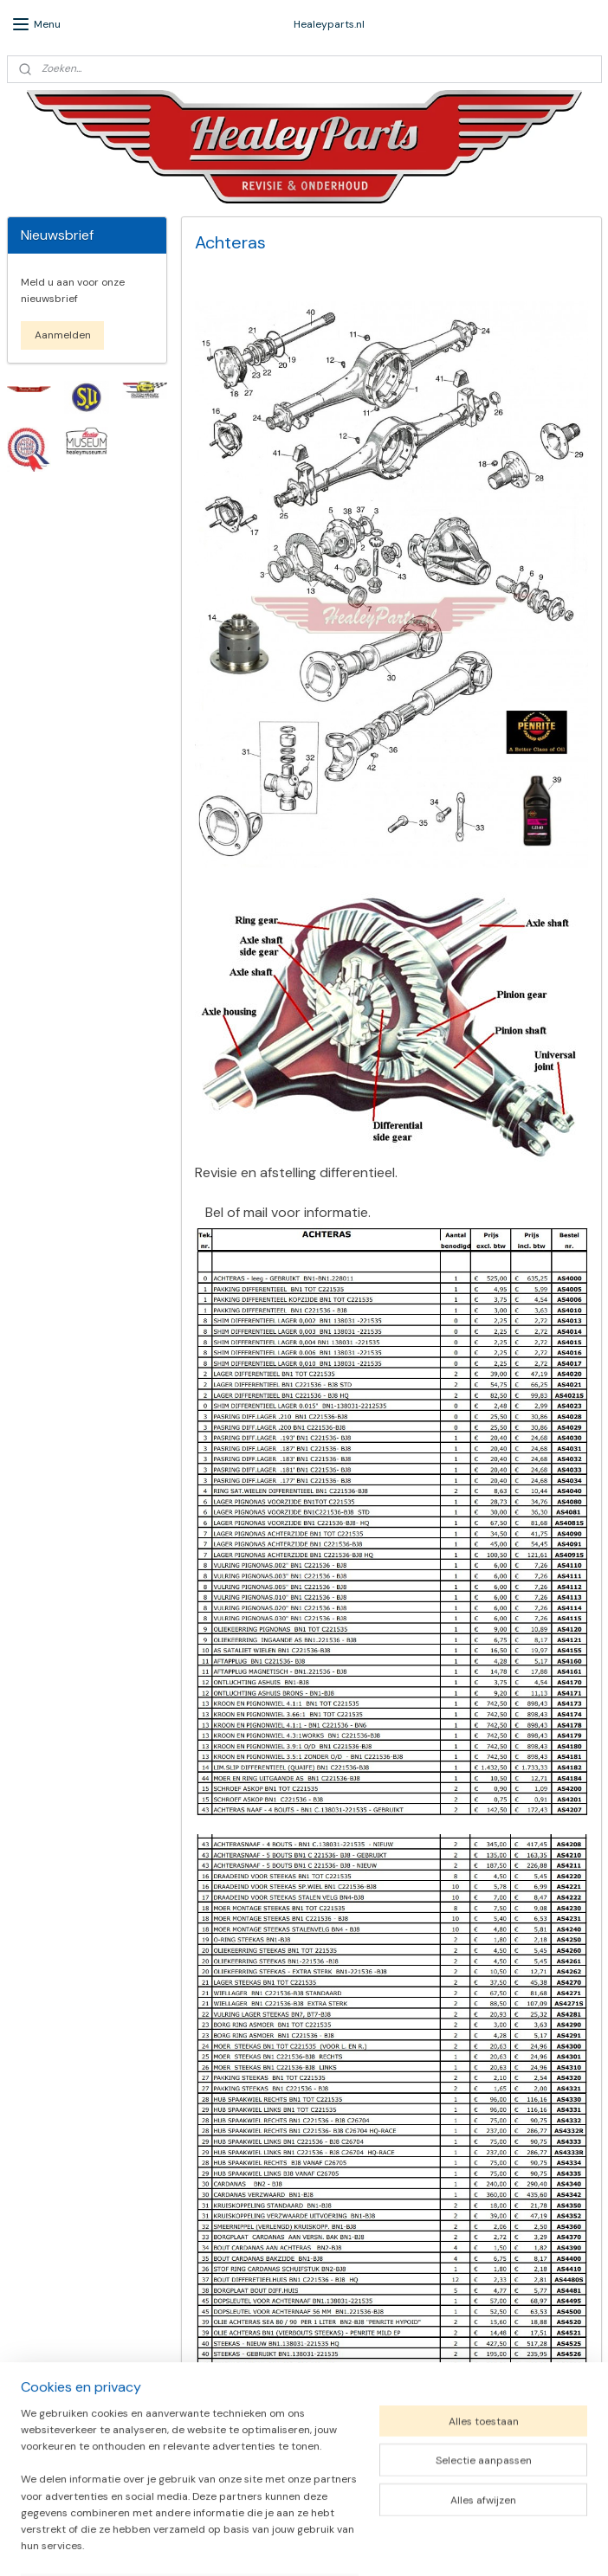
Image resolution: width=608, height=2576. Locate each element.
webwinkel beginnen (346, 2544)
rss (286, 2544)
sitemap (252, 2544)
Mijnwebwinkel (488, 2544)
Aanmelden (63, 335)
